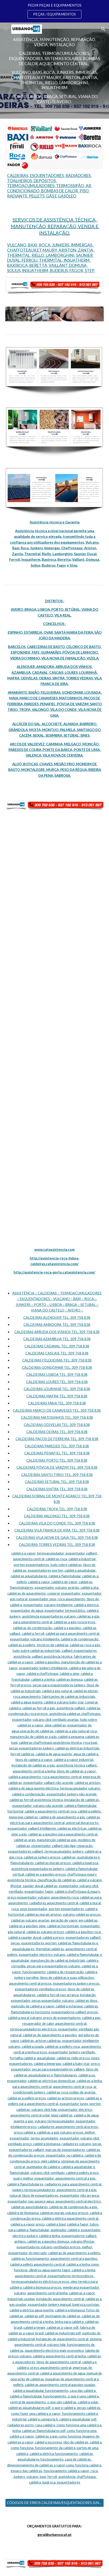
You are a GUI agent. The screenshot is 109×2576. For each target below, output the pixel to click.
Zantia (17, 554)
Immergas (52, 548)
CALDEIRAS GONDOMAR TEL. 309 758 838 (57, 1368)
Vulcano (92, 542)
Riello (46, 554)
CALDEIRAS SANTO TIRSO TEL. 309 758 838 (57, 1475)
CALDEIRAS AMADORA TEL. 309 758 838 (57, 1325)
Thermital (32, 554)
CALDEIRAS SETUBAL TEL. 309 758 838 (57, 1482)
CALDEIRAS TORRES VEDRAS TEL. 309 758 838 (57, 1545)
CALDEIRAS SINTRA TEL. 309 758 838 (57, 1489)
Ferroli (14, 559)
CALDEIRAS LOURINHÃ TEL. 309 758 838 (57, 1389)
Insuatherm (30, 559)
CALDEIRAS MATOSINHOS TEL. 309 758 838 (57, 1417)
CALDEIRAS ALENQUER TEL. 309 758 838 (56, 1318)
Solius (35, 565)
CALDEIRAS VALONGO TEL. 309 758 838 (57, 1516)
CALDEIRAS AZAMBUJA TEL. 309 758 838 (57, 1339)
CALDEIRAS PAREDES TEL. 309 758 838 (57, 1446)
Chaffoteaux (72, 548)
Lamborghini (62, 554)
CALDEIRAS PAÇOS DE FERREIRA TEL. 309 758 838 (57, 1439)
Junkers (36, 548)
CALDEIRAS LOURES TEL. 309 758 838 (57, 1382)
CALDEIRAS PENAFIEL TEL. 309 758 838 (57, 1453)
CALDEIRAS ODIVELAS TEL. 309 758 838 (57, 1425)
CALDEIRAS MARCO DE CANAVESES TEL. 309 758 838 (57, 1410)
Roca (25, 548)
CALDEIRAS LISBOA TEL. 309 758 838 (57, 1375)
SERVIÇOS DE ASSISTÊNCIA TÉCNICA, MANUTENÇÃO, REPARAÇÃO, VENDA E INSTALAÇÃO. (55, 226)
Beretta (64, 559)
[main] (54, 70)
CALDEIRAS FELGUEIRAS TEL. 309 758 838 (57, 1360)
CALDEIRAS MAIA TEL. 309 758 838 (57, 1403)
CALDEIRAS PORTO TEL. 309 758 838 (56, 1460)
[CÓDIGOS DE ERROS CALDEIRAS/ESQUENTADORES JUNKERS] (54, 2502)
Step (73, 565)
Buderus (49, 565)
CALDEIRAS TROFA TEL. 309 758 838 (57, 1509)
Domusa (92, 559)
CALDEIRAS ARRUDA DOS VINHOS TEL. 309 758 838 (57, 1332)
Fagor (61, 565)
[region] (54, 11)
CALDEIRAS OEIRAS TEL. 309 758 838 (57, 1432)
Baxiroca (49, 559)
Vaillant (78, 559)
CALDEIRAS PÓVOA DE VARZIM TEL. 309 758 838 (56, 1467)
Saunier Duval (85, 554)
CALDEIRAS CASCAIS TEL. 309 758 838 (57, 1353)
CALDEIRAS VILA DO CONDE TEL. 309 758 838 (57, 1523)
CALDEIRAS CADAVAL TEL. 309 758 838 (56, 1346)
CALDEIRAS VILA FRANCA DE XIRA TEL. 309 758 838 (57, 1530)
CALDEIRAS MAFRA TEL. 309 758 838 (56, 1396)
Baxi (15, 548)
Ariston (90, 548)
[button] (5, 29)
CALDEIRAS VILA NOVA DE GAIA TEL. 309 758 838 (57, 1538)
